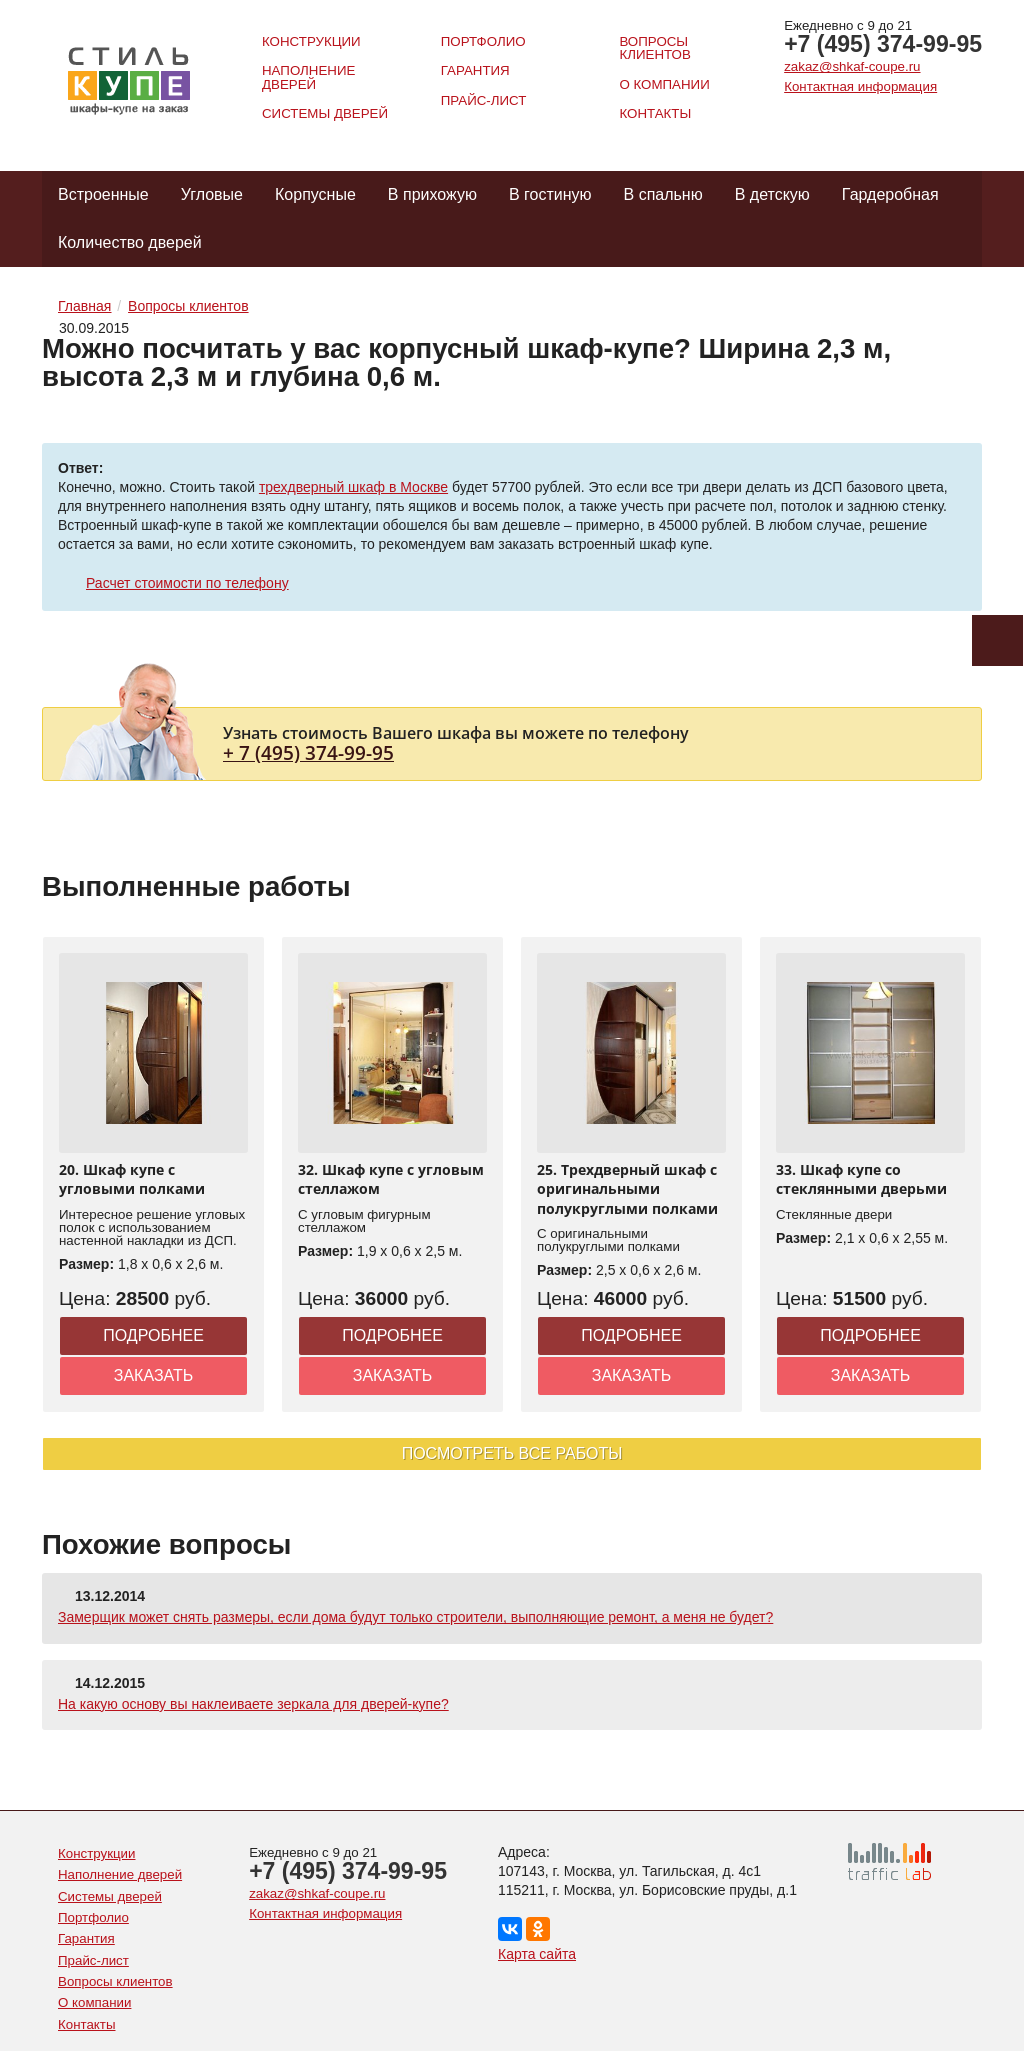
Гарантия (475, 70)
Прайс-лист (484, 100)
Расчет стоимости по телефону (187, 583)
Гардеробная (890, 194)
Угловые (212, 194)
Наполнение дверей (308, 77)
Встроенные (103, 194)
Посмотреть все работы (512, 1453)
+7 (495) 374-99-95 (883, 44)
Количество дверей (130, 242)
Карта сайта (537, 1954)
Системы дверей (325, 113)
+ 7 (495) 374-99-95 (308, 752)
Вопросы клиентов (654, 48)
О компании (664, 84)
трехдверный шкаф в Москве (353, 487)
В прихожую (432, 194)
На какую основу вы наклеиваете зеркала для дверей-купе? (253, 1704)
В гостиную (550, 194)
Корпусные (315, 194)
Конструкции (311, 41)
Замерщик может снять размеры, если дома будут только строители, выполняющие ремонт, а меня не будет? (415, 1617)
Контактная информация (860, 86)
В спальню (663, 194)
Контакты (655, 113)
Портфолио (483, 41)
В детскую (772, 194)
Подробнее (153, 1335)
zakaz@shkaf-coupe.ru (852, 66)
